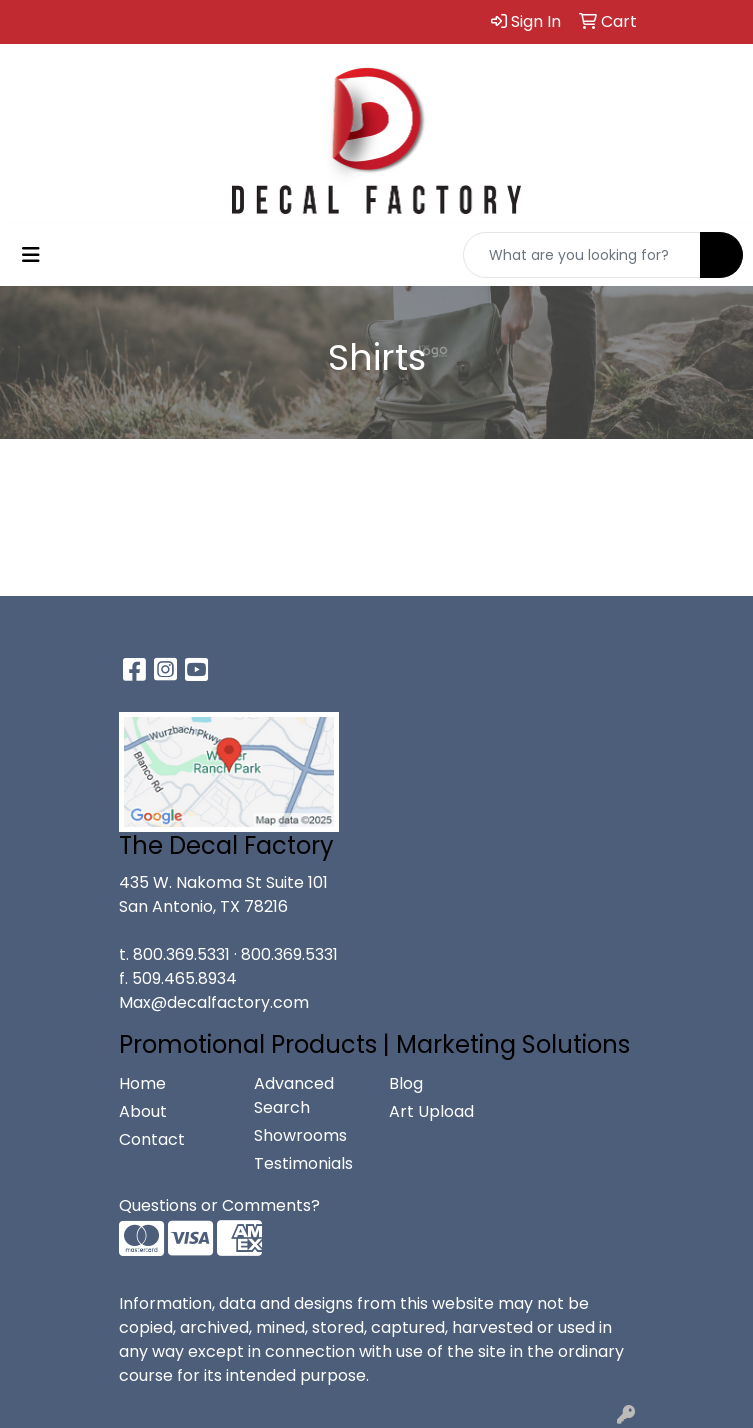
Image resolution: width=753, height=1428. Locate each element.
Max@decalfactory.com (214, 1002)
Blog (406, 1083)
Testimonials (303, 1163)
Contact (152, 1139)
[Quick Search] (582, 255)
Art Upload (431, 1111)
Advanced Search (294, 1095)
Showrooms (300, 1135)
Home (142, 1083)
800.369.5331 (181, 954)
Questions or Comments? (219, 1205)
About (143, 1111)
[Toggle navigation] (31, 255)
